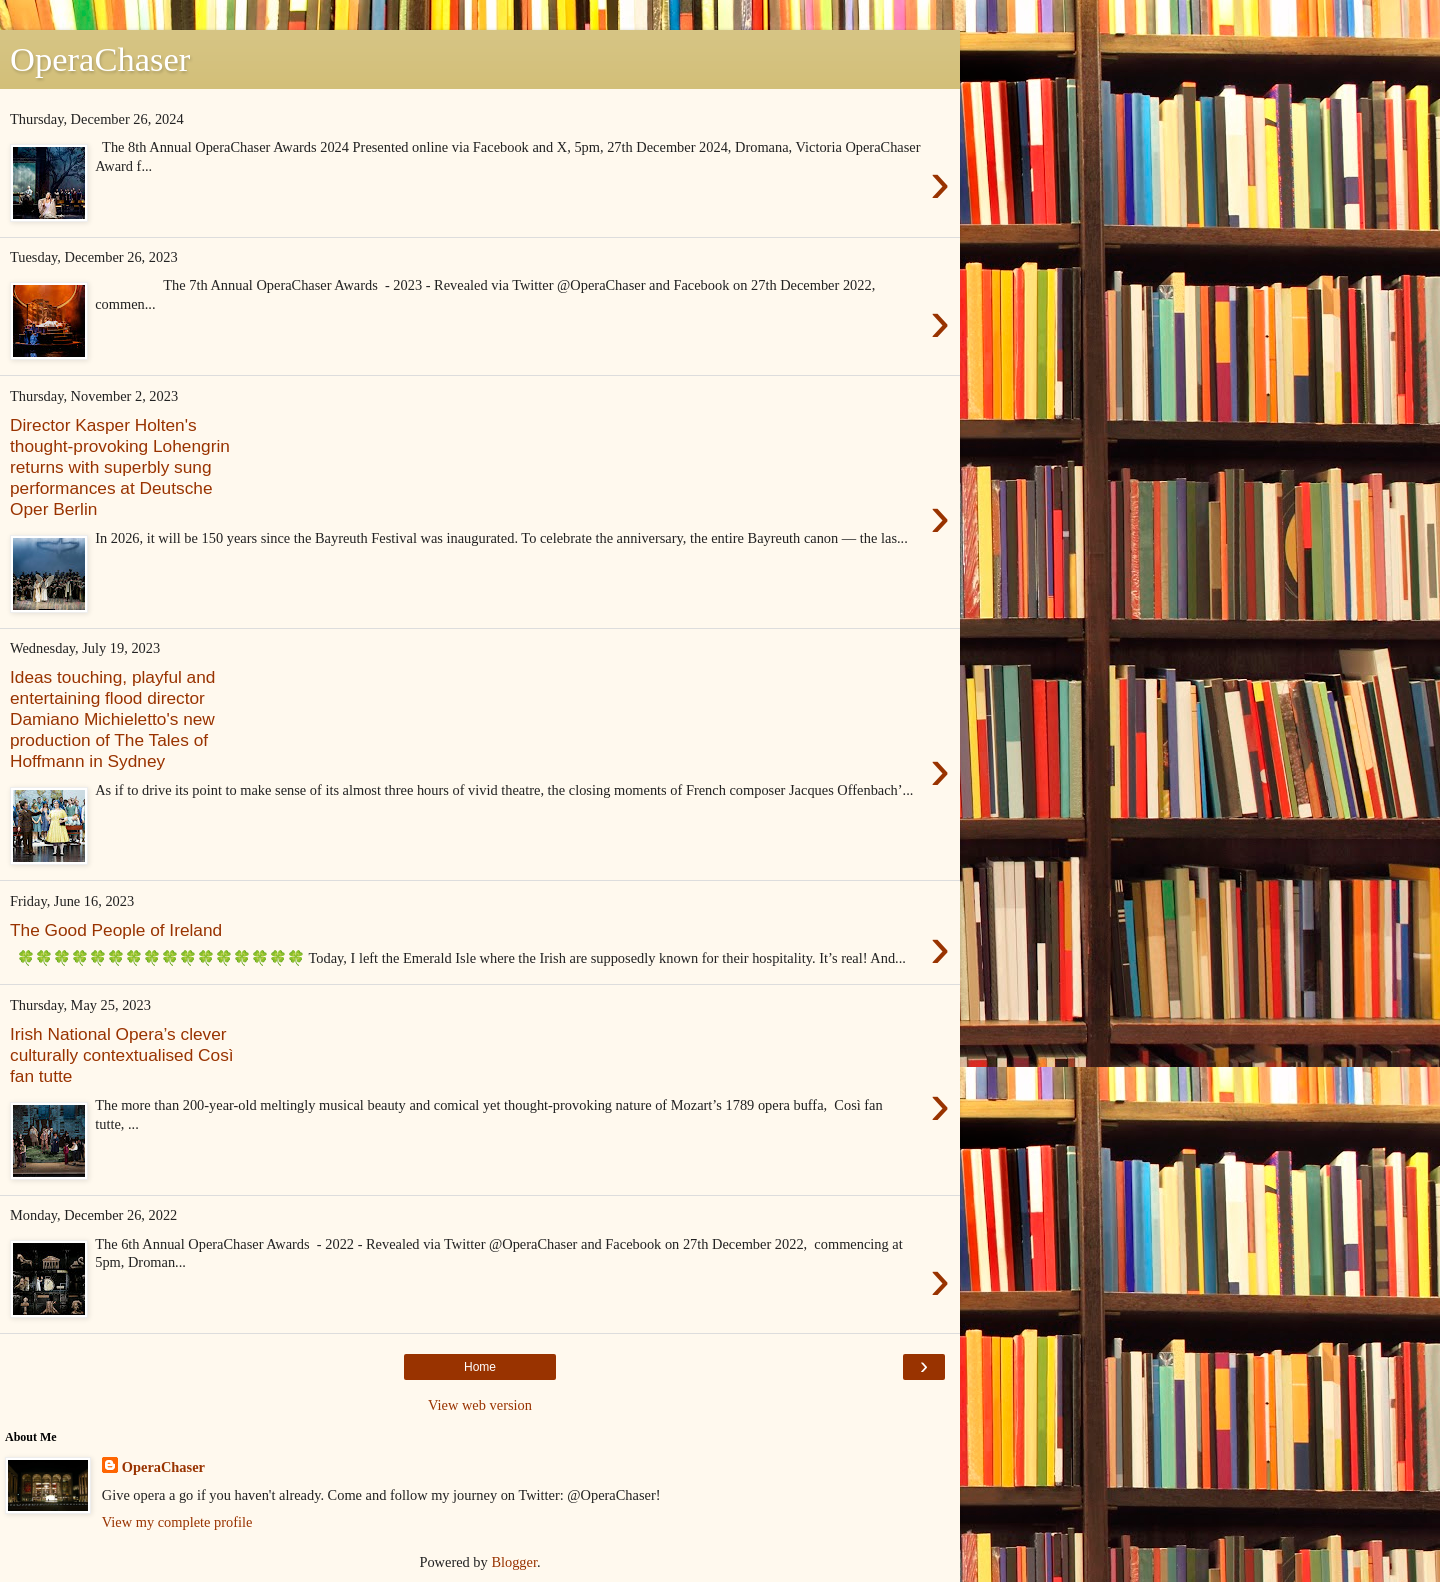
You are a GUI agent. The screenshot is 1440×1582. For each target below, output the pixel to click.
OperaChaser (163, 1467)
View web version (480, 1405)
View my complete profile (177, 1522)
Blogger (514, 1562)
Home (480, 1367)
